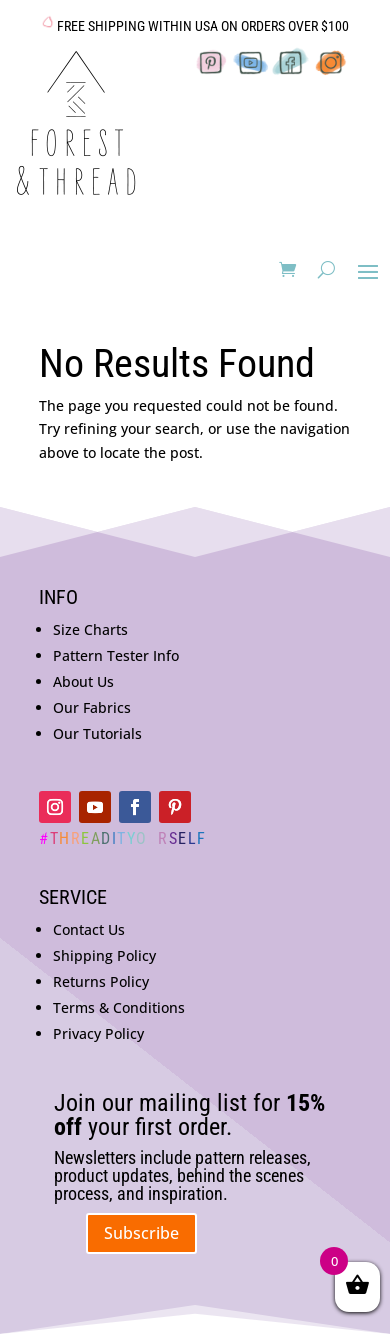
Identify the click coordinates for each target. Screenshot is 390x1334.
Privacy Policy (98, 1033)
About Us (83, 681)
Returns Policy (101, 981)
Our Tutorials (97, 733)
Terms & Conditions (119, 1007)
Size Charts (90, 629)
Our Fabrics (92, 707)
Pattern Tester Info (116, 655)
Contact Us (89, 929)
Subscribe (141, 1233)
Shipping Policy (104, 955)
